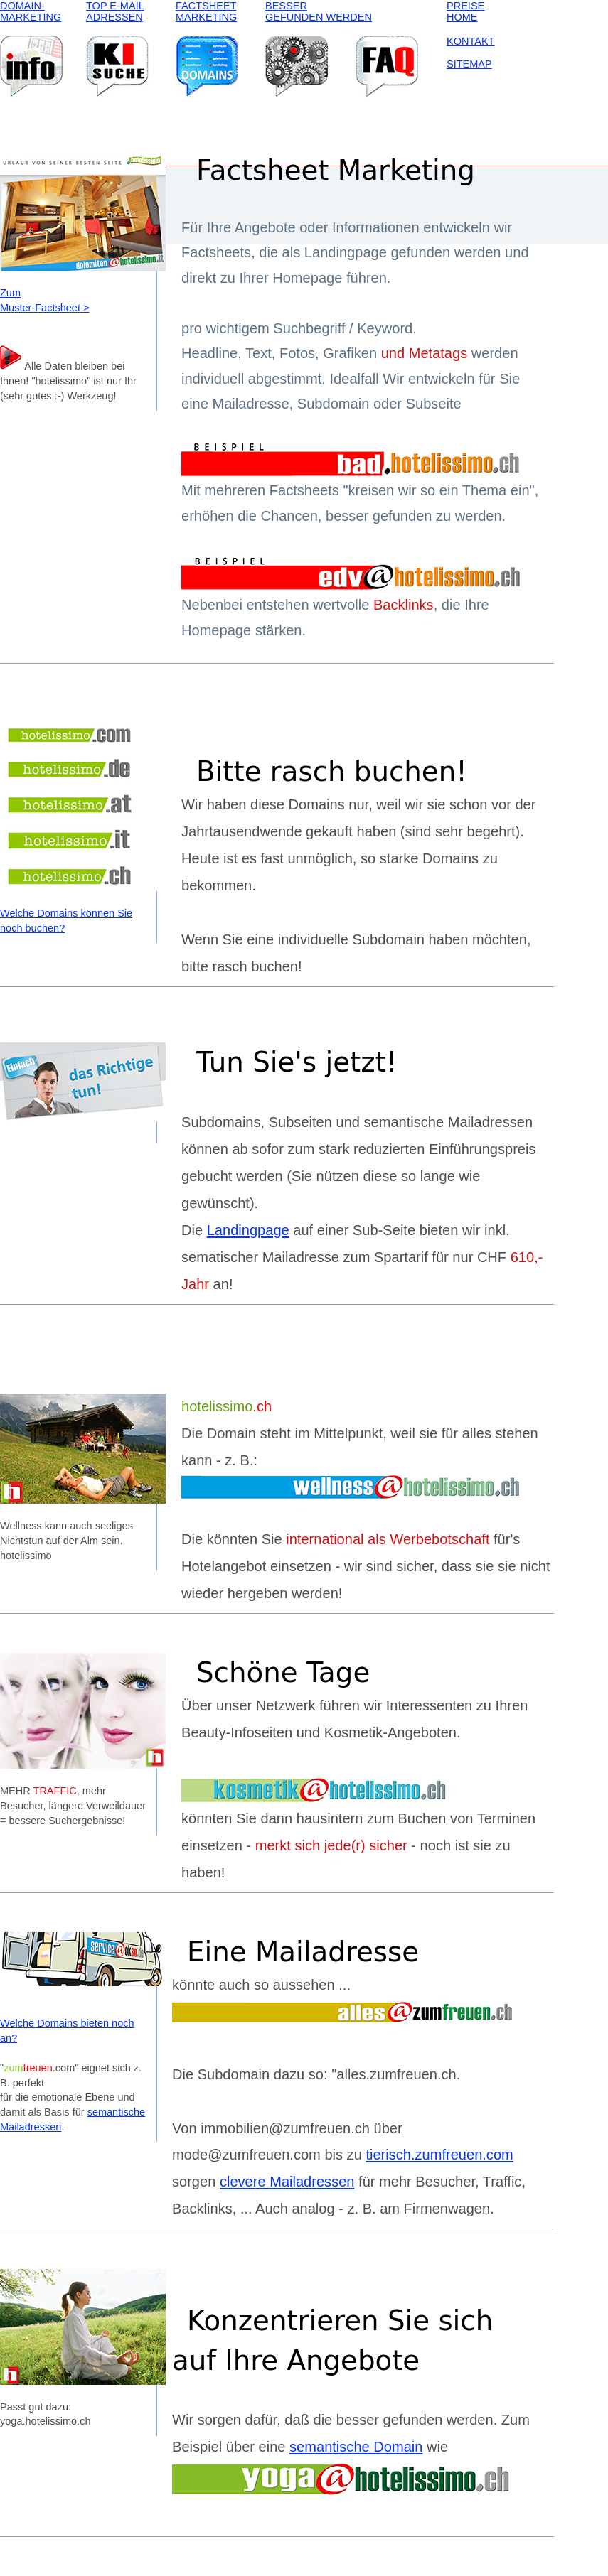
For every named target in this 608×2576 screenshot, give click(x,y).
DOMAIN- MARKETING (30, 11)
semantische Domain (355, 2446)
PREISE (465, 5)
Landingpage (248, 1230)
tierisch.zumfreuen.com (439, 2154)
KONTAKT (470, 41)
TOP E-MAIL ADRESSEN (115, 11)
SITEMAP (469, 64)
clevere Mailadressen (287, 2181)
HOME (462, 17)
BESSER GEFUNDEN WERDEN (318, 11)
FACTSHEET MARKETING (206, 11)
